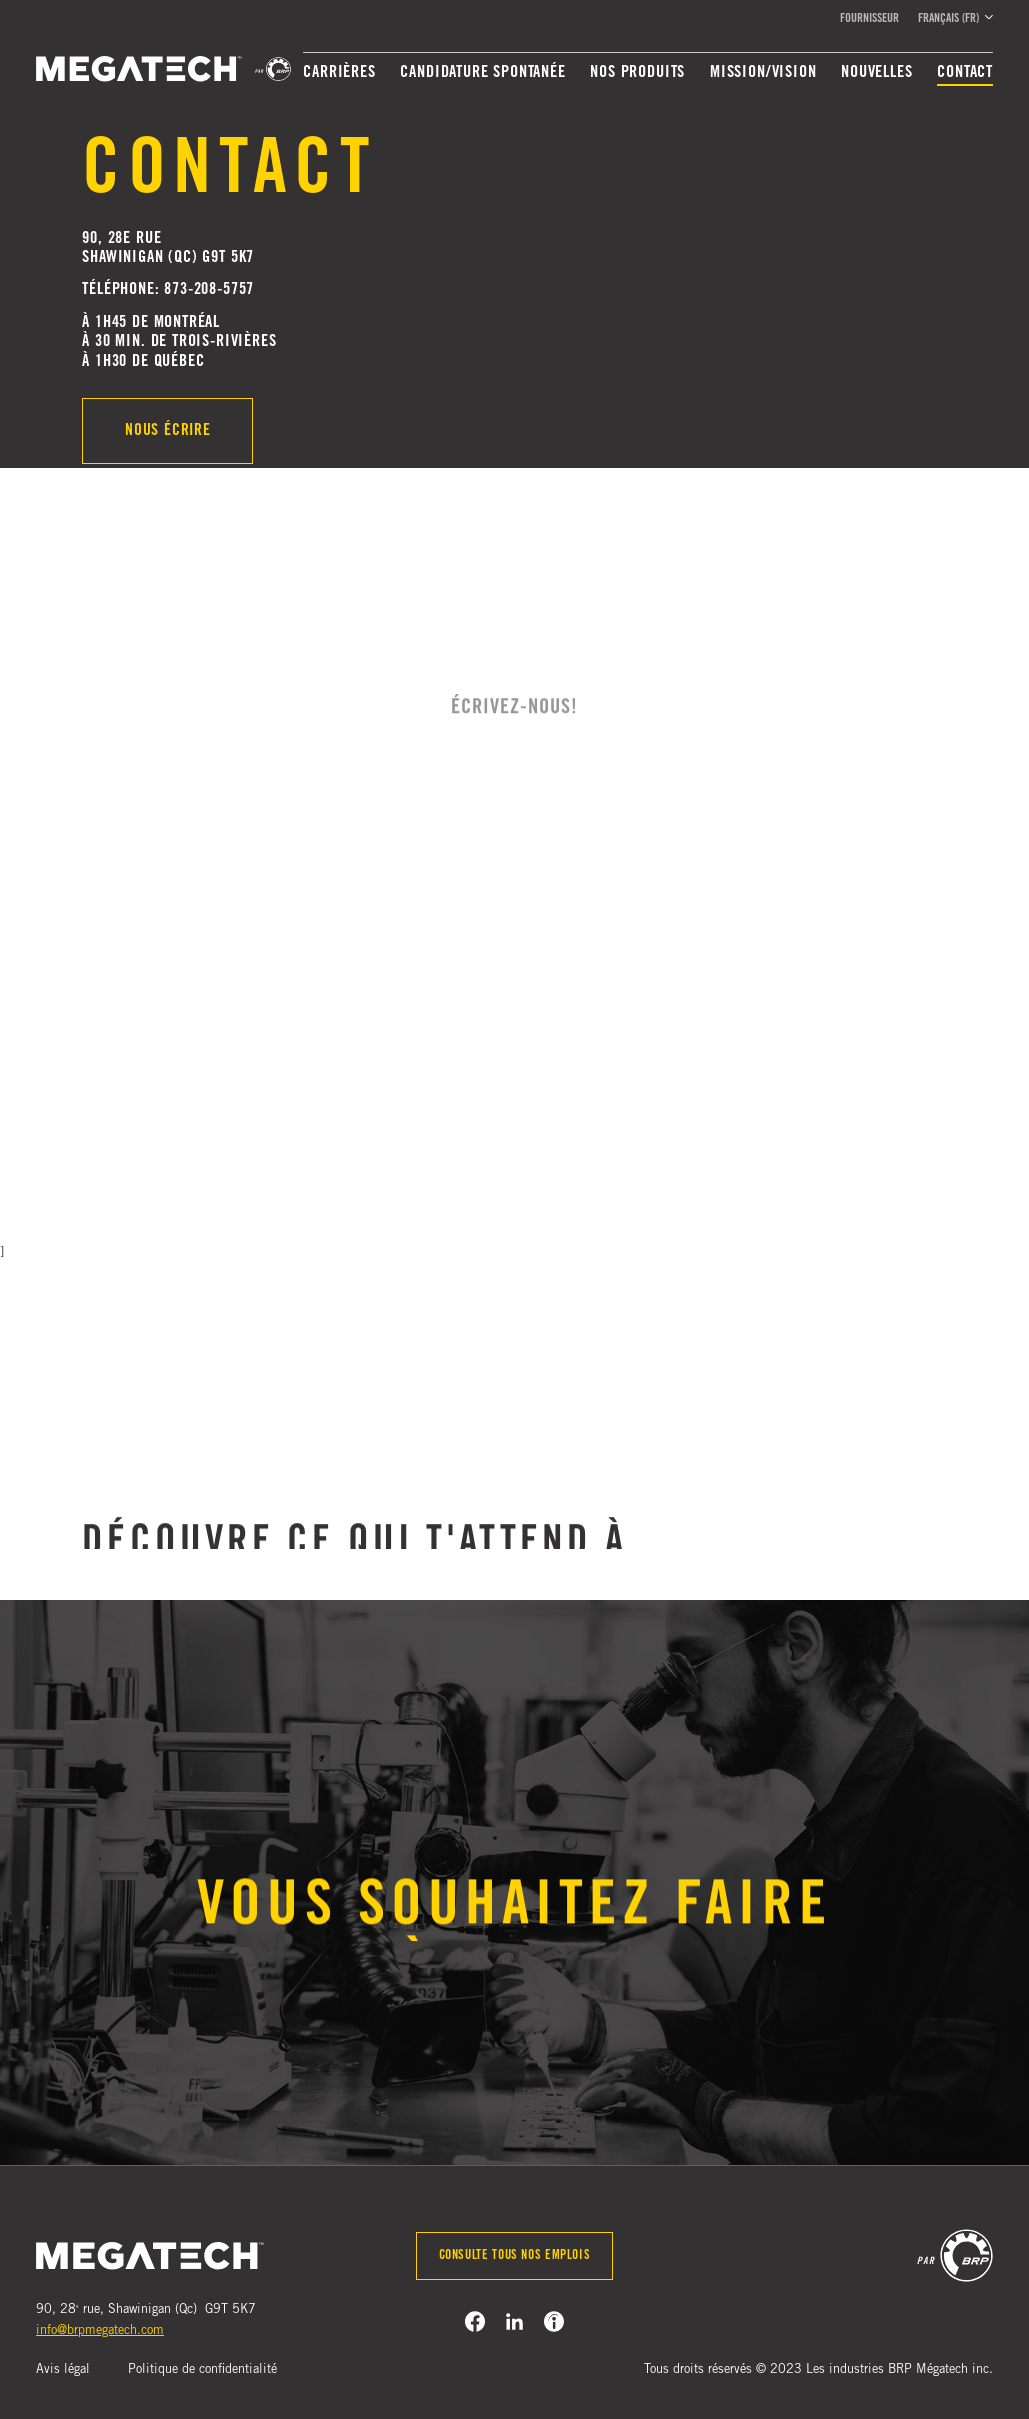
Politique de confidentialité (202, 2370)
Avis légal (63, 2370)
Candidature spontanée (482, 73)
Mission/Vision (763, 73)
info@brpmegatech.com (100, 2331)
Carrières (339, 73)
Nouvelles (876, 73)
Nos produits (637, 73)
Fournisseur (869, 19)
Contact (965, 73)
